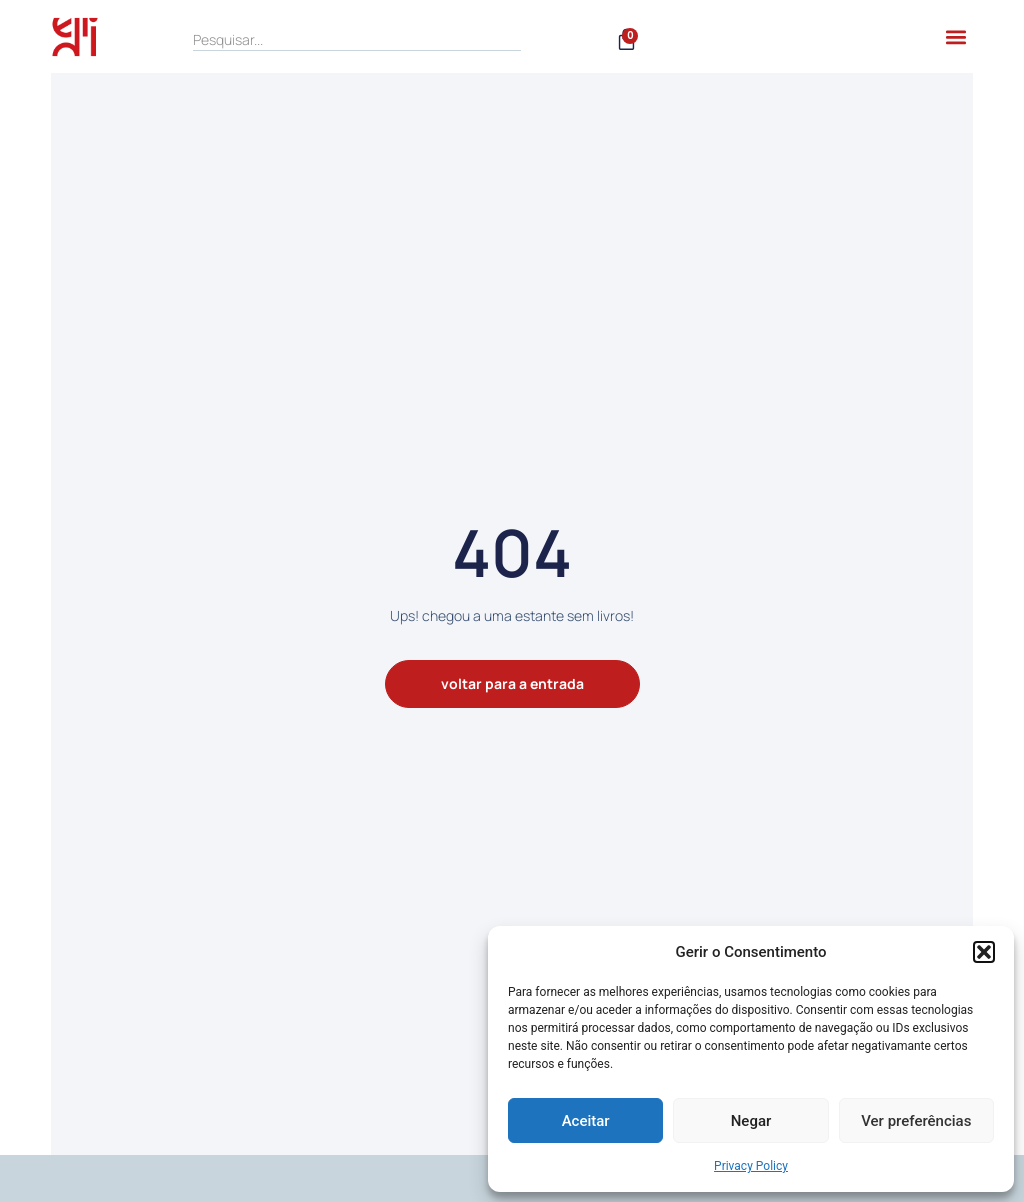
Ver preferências (916, 1121)
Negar (751, 1121)
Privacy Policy (751, 1166)
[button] (984, 952)
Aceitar (586, 1121)
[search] (357, 40)
